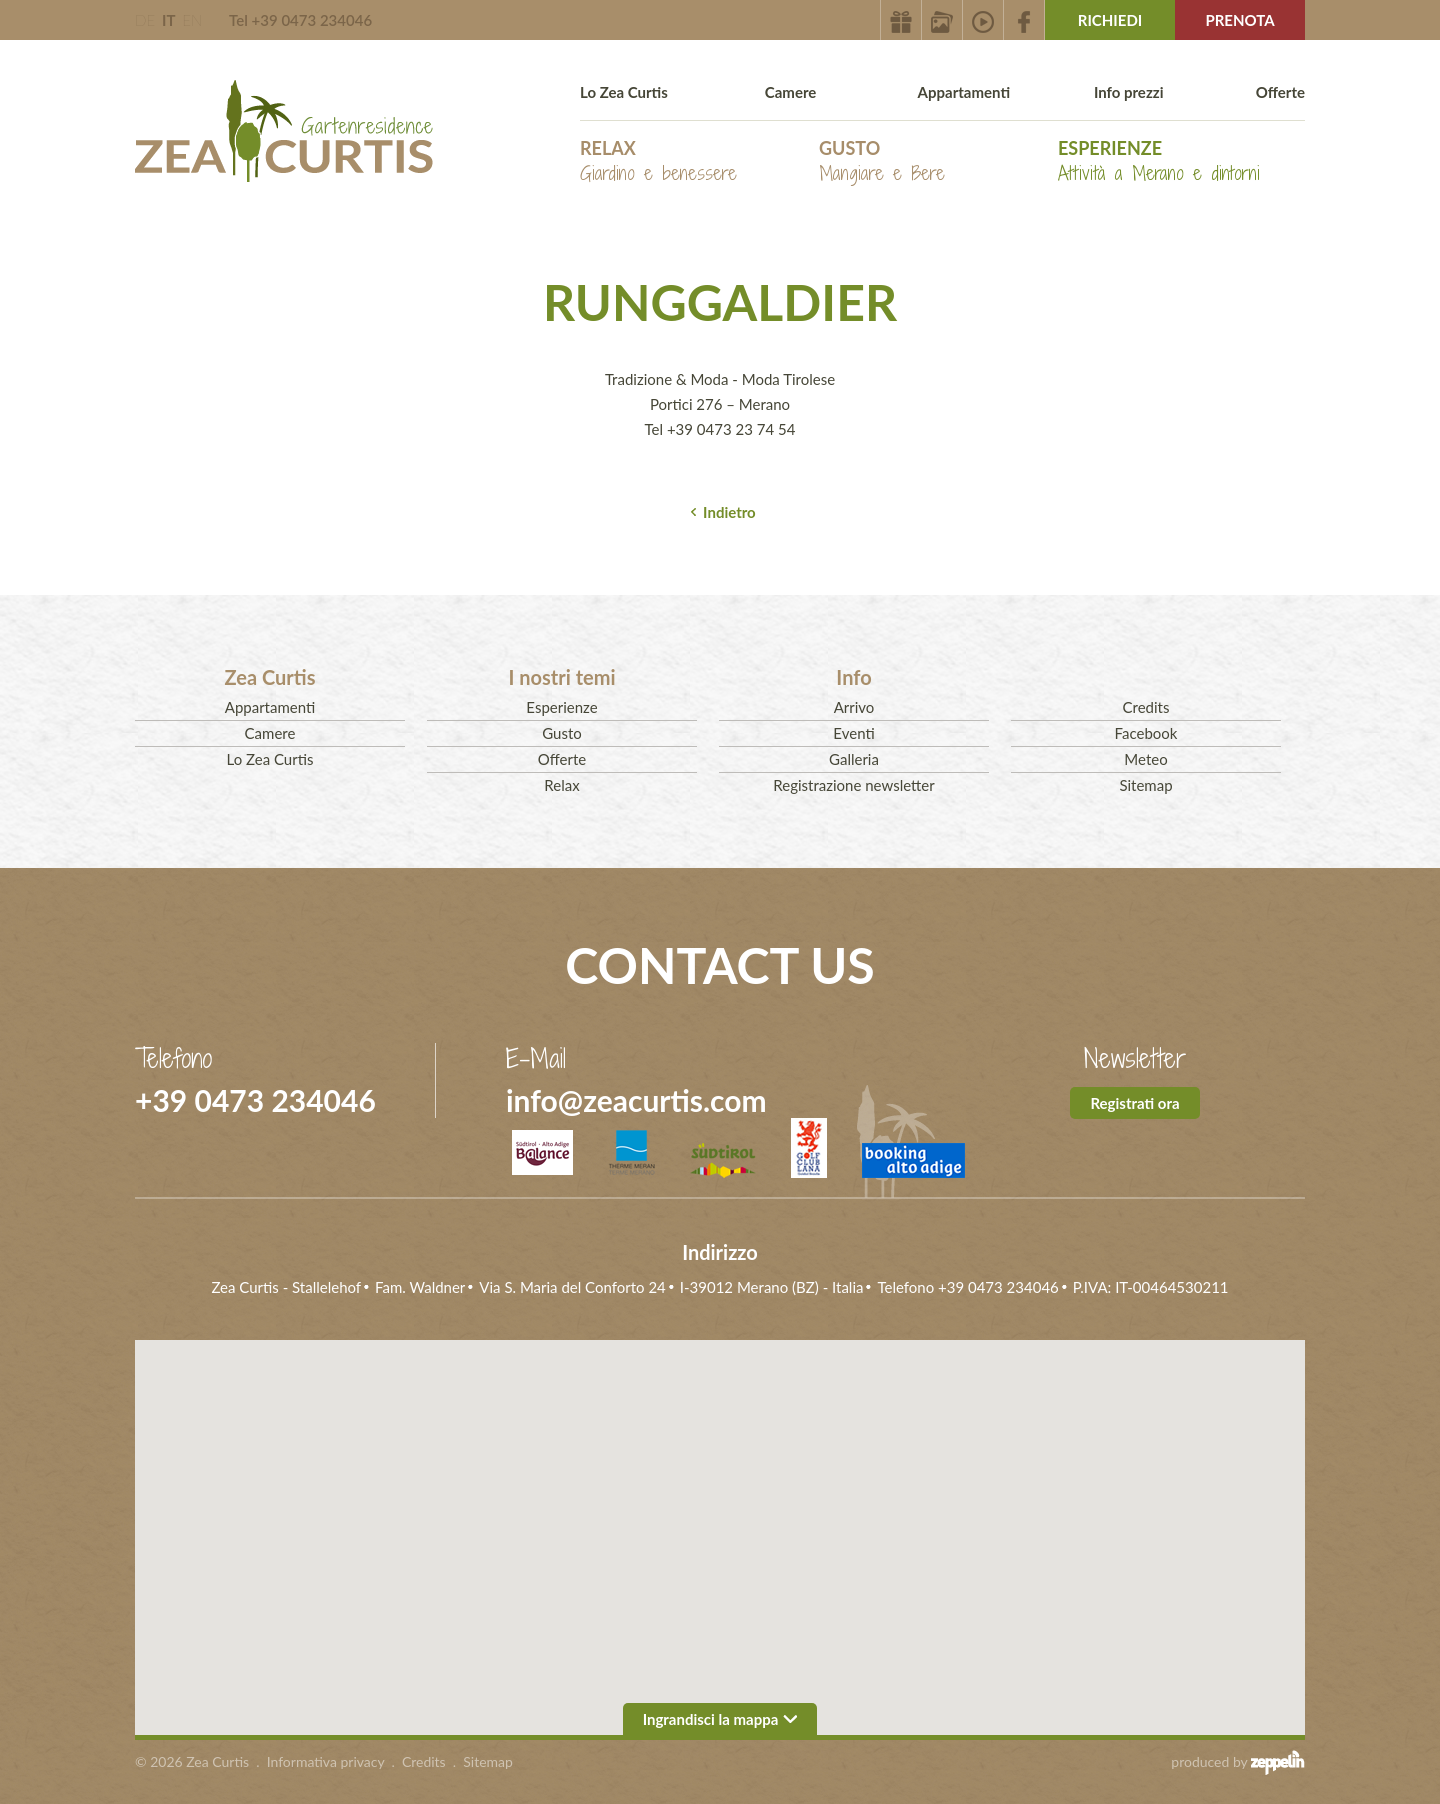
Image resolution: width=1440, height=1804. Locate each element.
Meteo (1145, 759)
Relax (658, 161)
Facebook (1146, 733)
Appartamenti (964, 92)
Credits (1146, 707)
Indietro (729, 512)
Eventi (853, 733)
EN (192, 20)
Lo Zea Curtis (624, 92)
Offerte (1280, 92)
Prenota (1239, 20)
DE (145, 20)
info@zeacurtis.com (636, 1100)
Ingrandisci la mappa (720, 1719)
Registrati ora (1134, 1103)
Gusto (882, 161)
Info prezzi (1129, 92)
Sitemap (1145, 785)
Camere (791, 92)
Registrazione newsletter (853, 785)
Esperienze (1159, 161)
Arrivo (854, 707)
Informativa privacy (326, 1761)
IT (168, 20)
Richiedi (1110, 20)
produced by (1238, 1762)
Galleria (854, 759)
